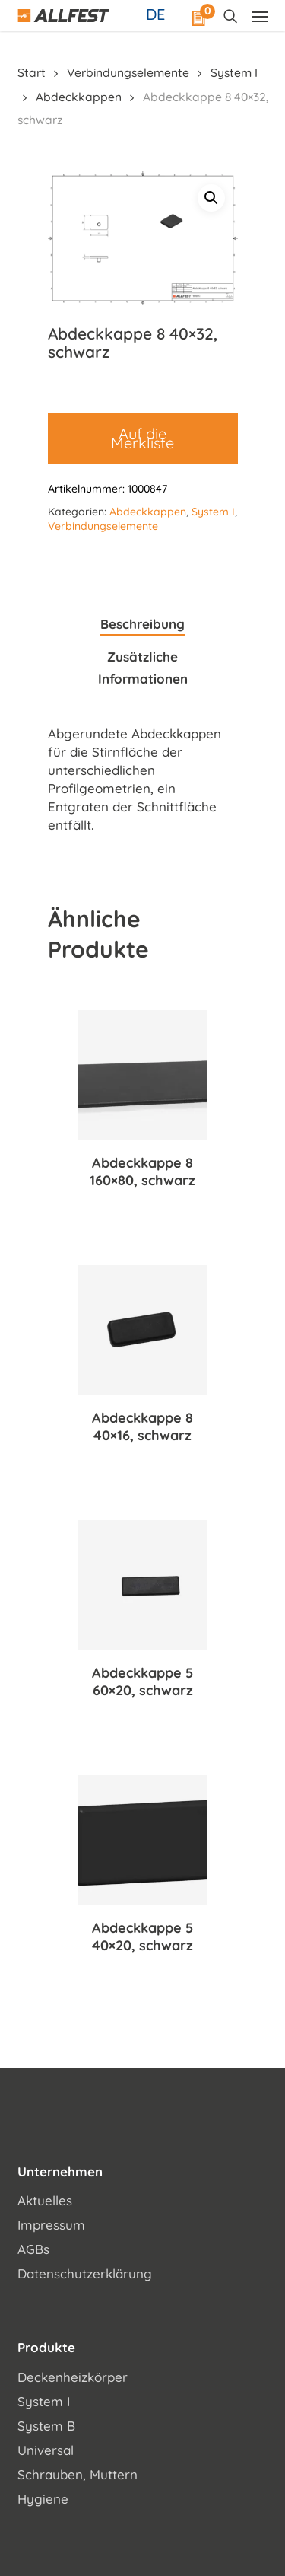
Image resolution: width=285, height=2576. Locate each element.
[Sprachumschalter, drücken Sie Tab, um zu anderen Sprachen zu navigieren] (157, 14)
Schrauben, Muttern (77, 2474)
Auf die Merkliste (142, 438)
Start (31, 72)
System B (46, 2426)
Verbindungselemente (128, 72)
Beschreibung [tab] (142, 624)
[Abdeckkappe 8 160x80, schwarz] (142, 1075)
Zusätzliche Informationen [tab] (143, 668)
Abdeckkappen (79, 96)
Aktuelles (44, 2200)
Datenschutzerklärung (84, 2273)
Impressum (51, 2225)
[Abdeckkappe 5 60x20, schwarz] (142, 1585)
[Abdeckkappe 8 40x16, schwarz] (142, 1330)
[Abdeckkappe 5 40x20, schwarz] (142, 1840)
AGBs (33, 2249)
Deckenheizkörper (72, 2377)
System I (234, 72)
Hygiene (42, 2499)
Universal (45, 2450)
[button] (211, 198)
